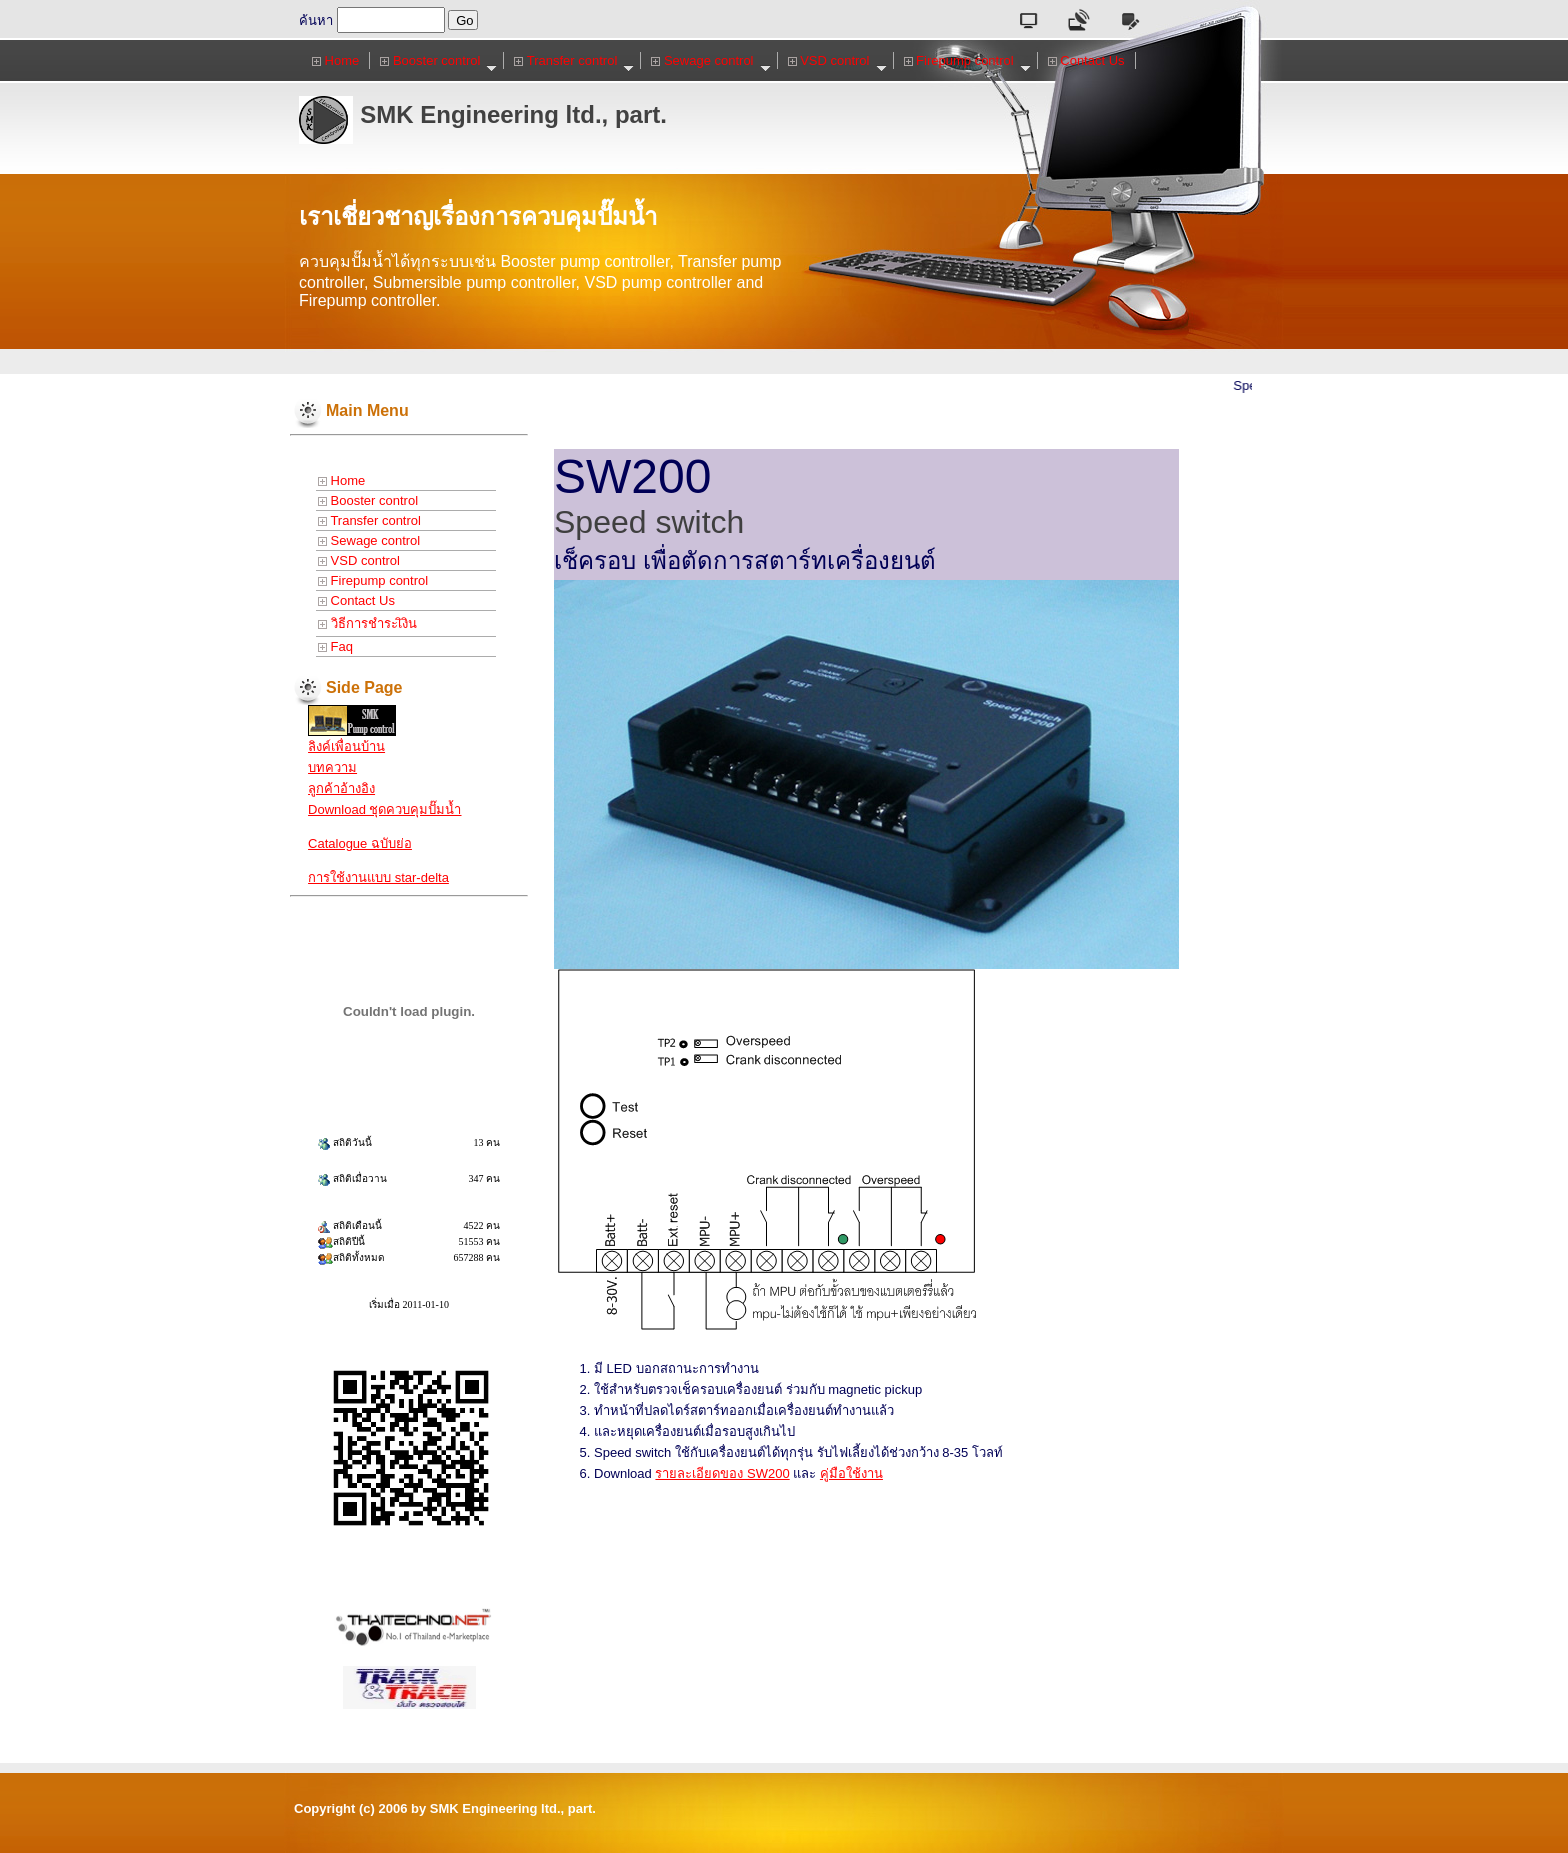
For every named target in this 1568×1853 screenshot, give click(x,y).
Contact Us (1086, 60)
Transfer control (574, 61)
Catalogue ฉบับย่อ (360, 843)
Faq (335, 646)
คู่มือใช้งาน (851, 1473)
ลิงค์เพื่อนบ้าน (346, 746)
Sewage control (710, 61)
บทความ (332, 767)
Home (335, 60)
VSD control (837, 61)
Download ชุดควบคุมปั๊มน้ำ (384, 809)
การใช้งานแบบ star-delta (378, 877)
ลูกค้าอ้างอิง (341, 788)
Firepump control (967, 61)
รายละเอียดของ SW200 (722, 1473)
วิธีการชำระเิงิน (367, 623)
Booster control (438, 61)
